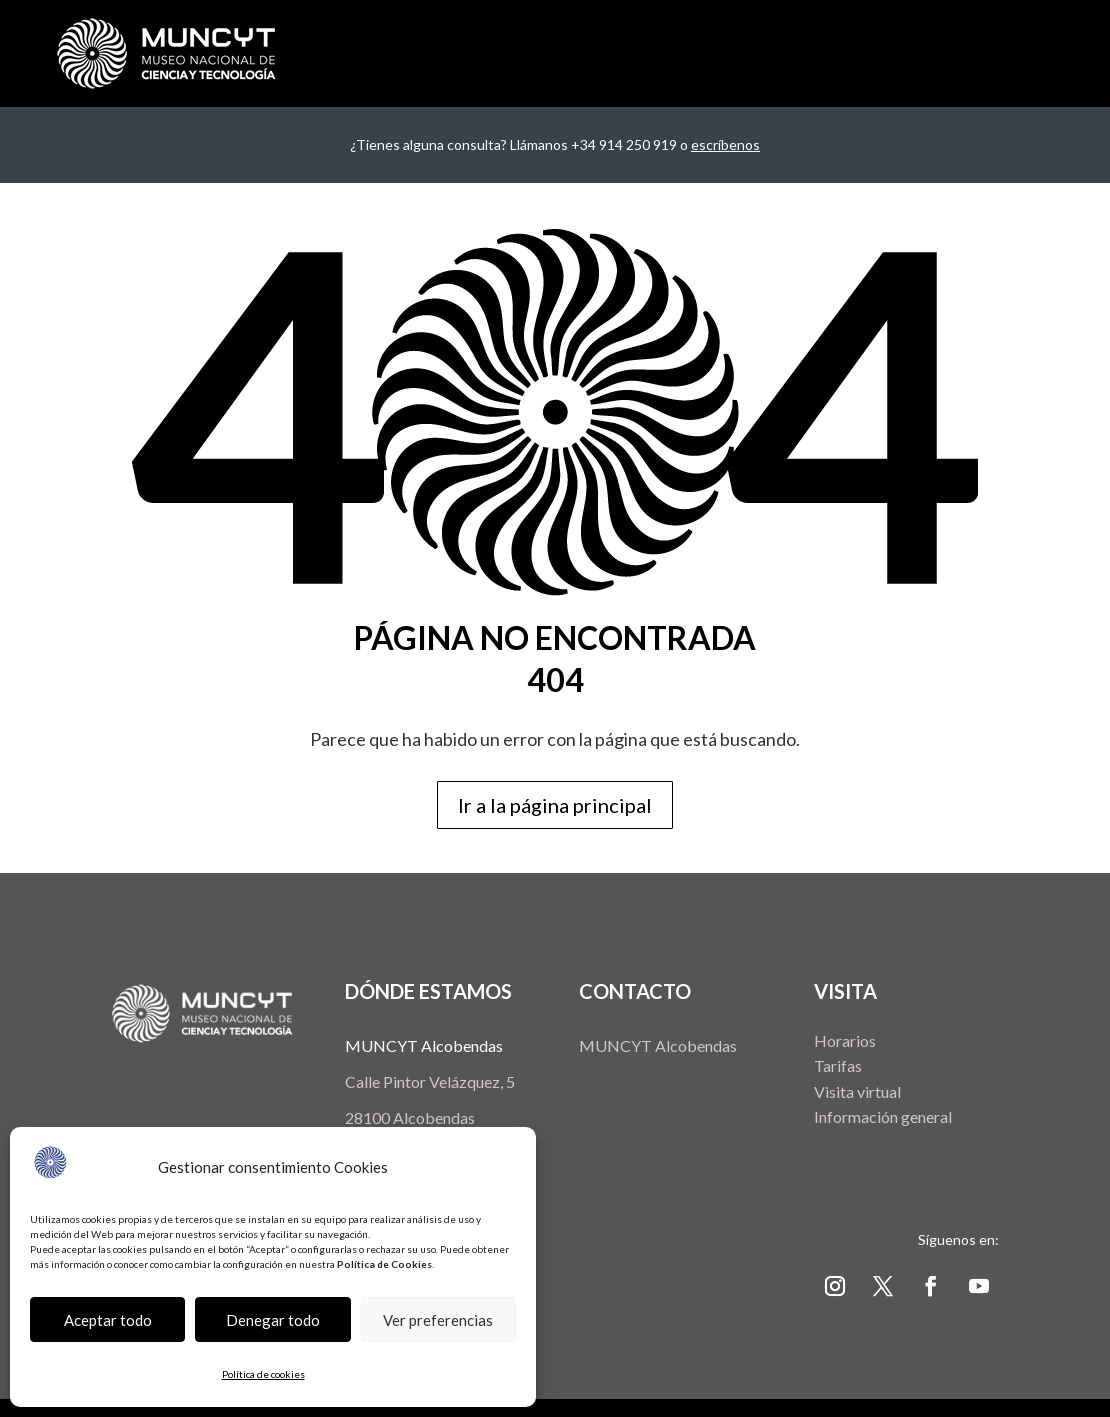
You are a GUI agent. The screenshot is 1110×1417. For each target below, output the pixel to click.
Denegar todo (273, 1320)
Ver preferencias (438, 1320)
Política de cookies (263, 1374)
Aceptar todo (108, 1320)
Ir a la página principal (555, 805)
